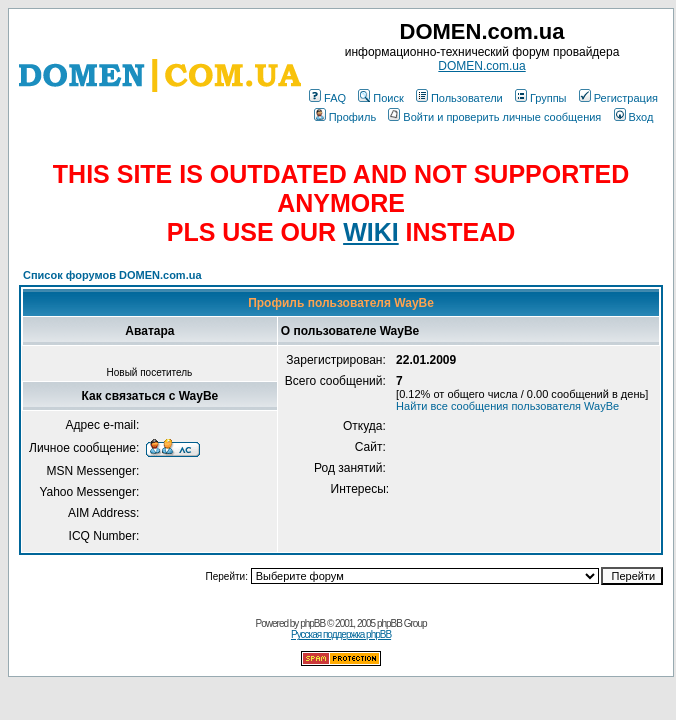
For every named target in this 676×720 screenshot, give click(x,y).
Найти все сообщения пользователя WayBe (507, 406)
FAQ (327, 98)
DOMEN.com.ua (481, 66)
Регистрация (618, 98)
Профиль (345, 117)
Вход (634, 117)
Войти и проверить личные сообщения (494, 117)
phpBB (312, 623)
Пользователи (459, 98)
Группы (541, 98)
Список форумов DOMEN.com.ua (112, 275)
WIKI (371, 232)
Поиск (380, 98)
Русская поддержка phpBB (341, 634)
